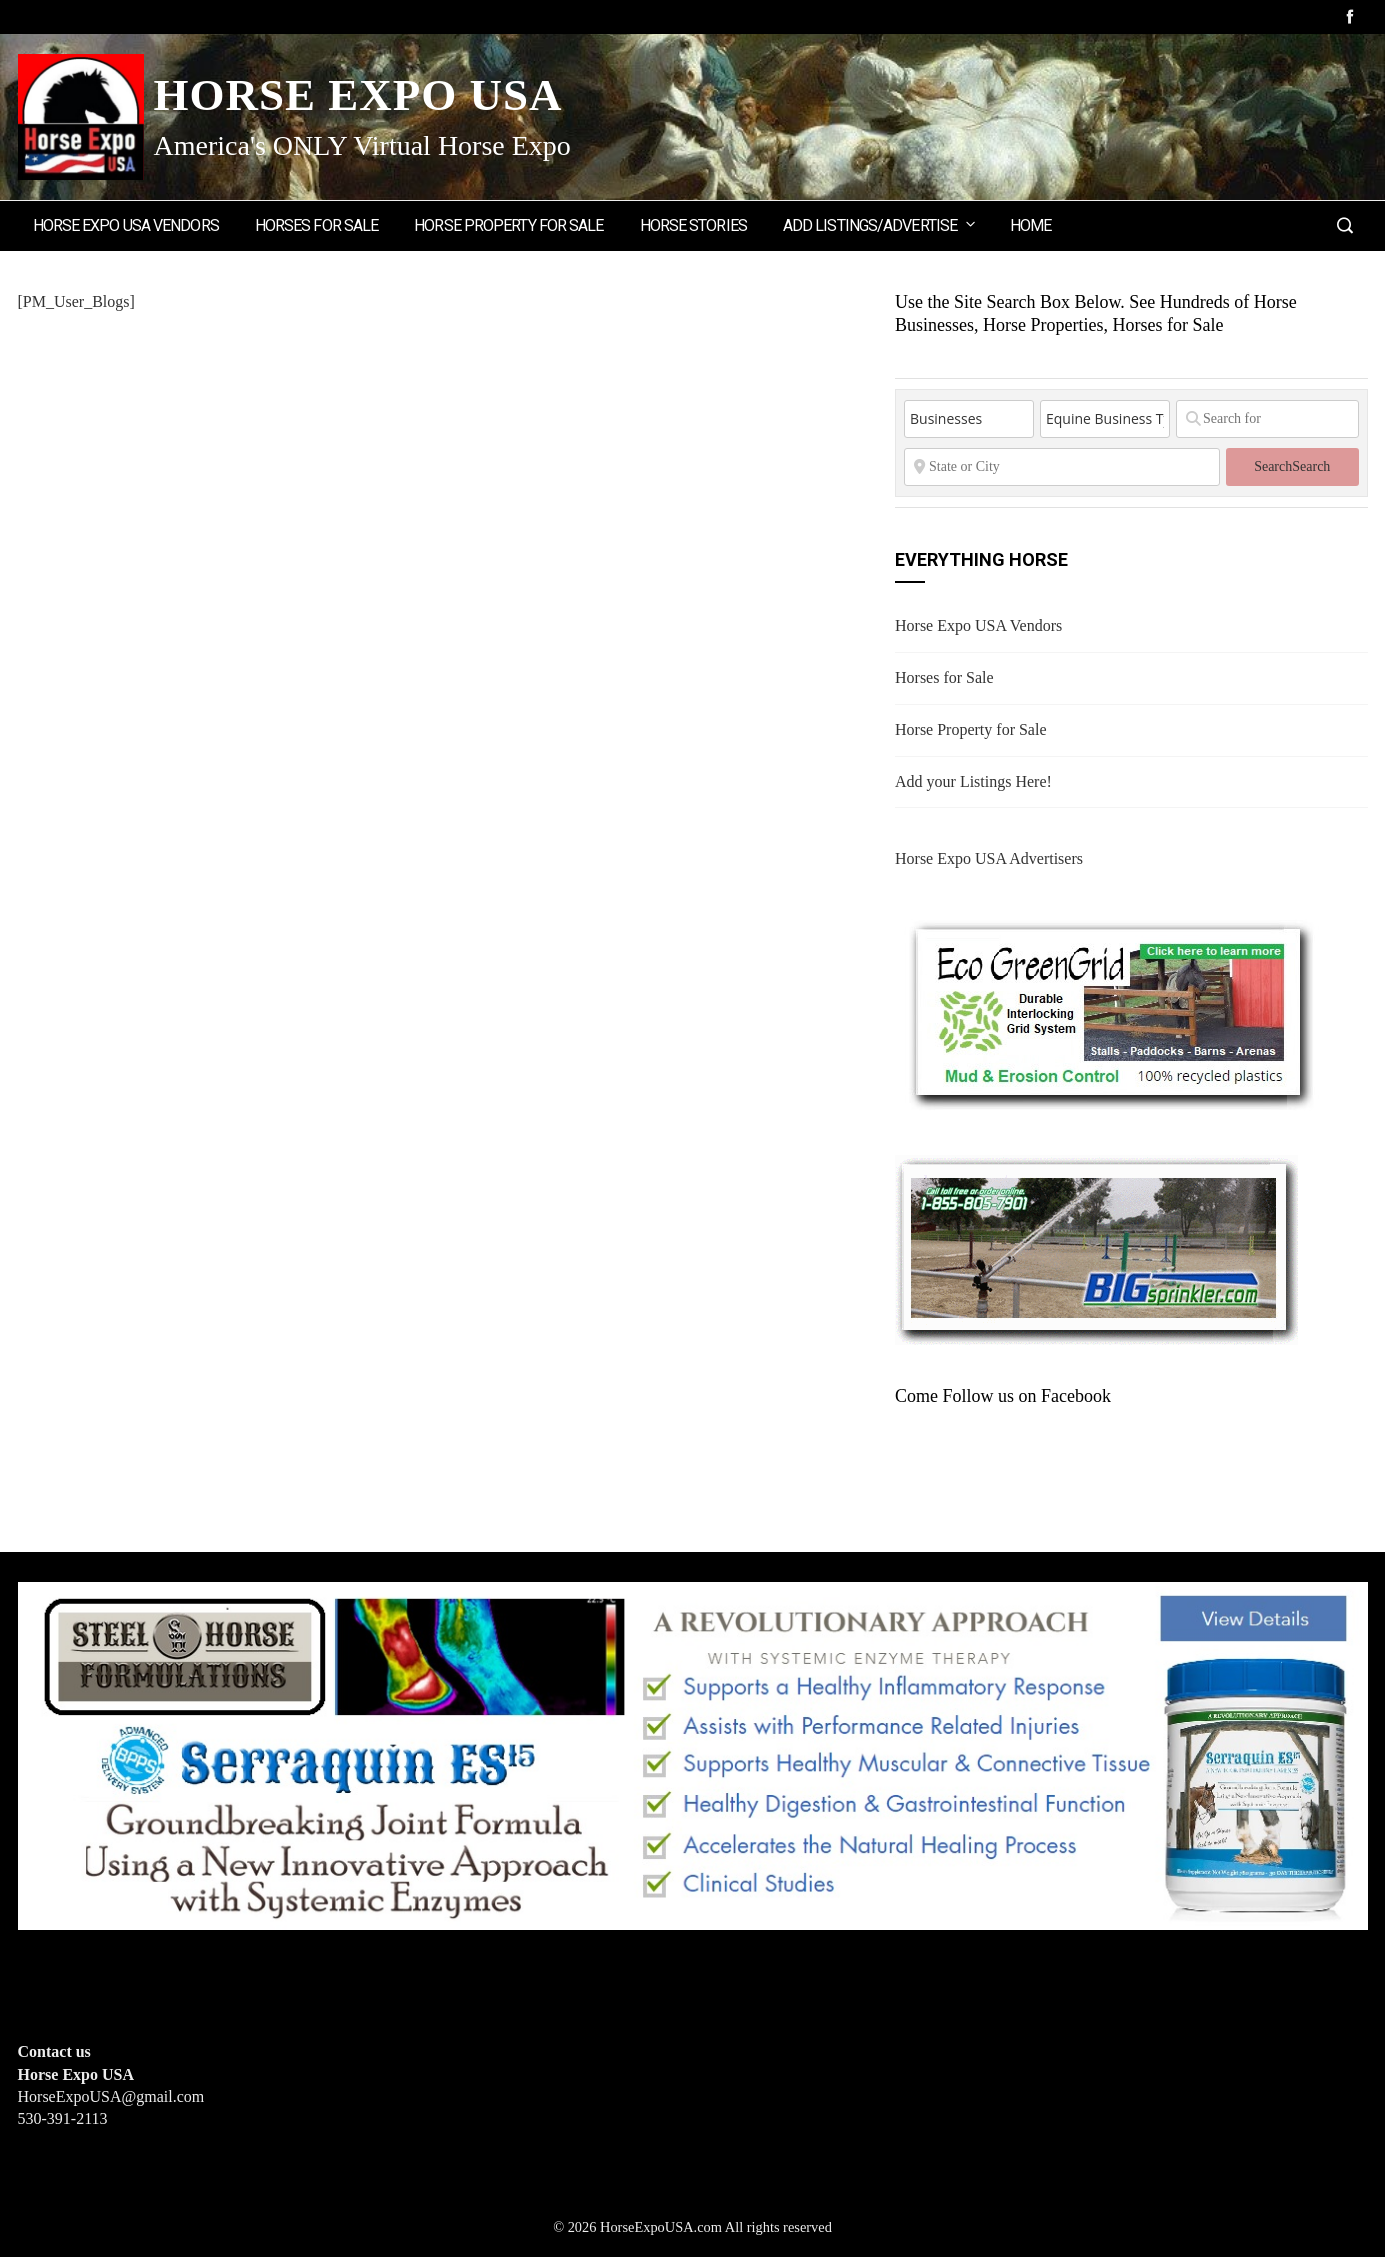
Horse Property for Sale (508, 225)
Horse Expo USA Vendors (126, 225)
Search (1292, 466)
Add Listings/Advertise (880, 224)
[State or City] (1062, 467)
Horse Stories (693, 225)
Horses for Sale (317, 225)
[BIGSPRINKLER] (1096, 1247)
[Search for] (1267, 419)
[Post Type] (969, 419)
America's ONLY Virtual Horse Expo (362, 145)
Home (1030, 225)
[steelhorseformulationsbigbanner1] (693, 1754)
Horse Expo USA (358, 95)
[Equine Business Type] (1105, 419)
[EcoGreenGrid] (1109, 1010)
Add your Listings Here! (973, 781)
